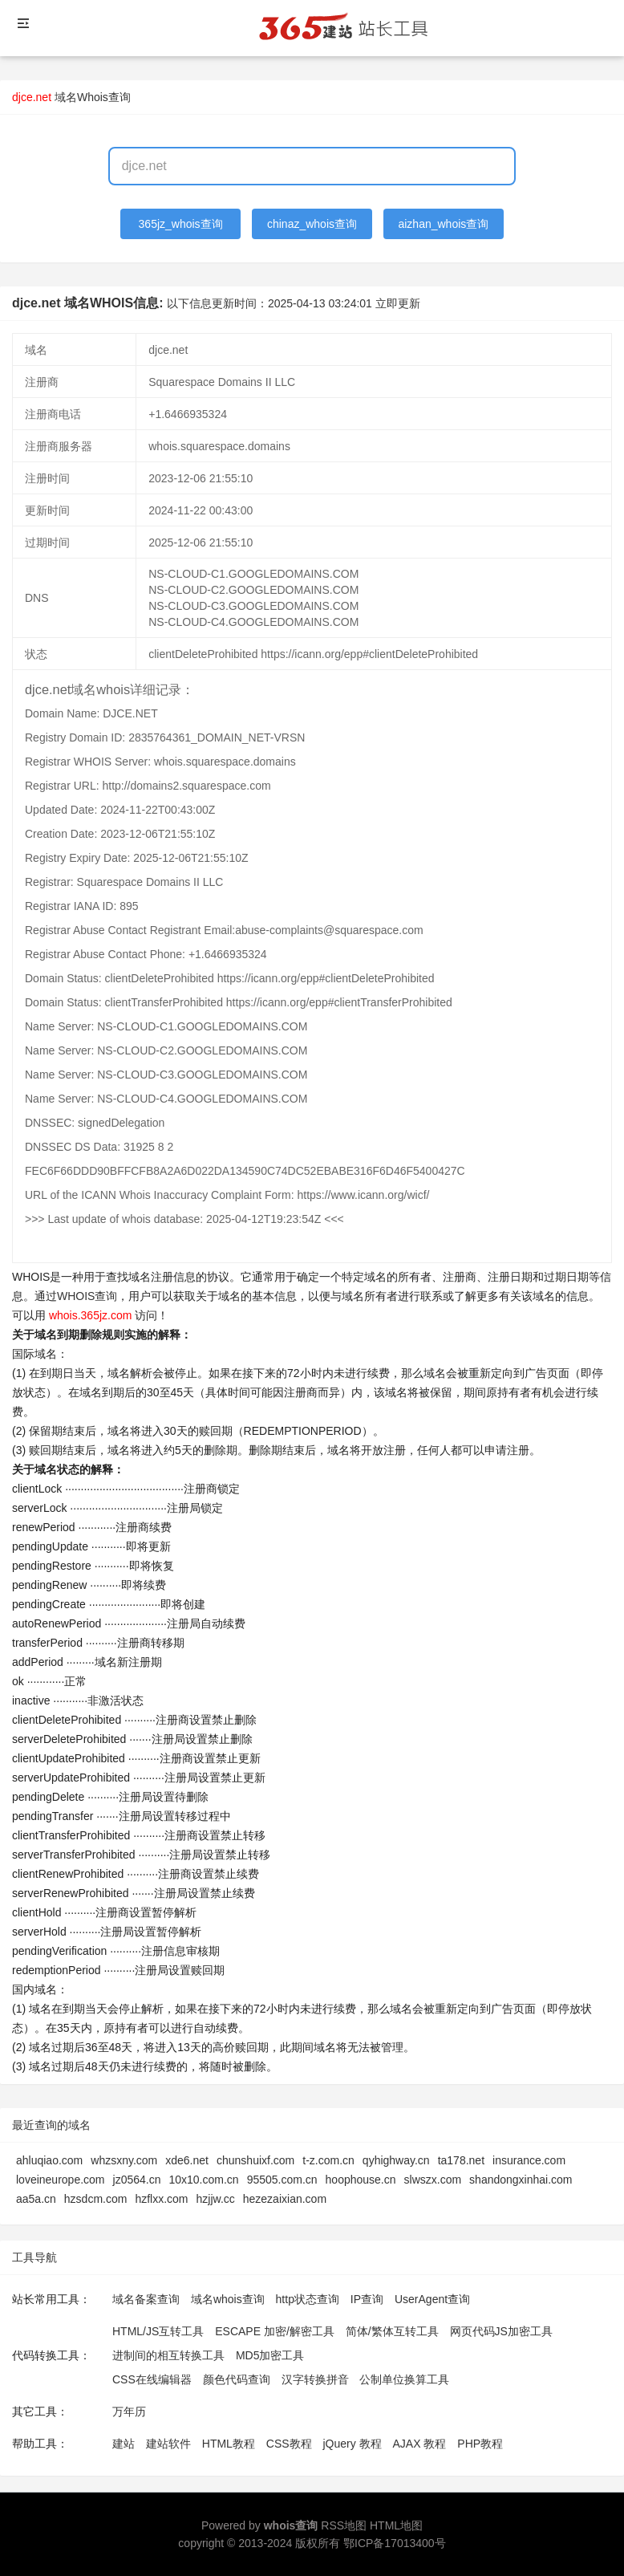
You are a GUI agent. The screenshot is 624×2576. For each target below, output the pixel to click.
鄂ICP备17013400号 (394, 2543)
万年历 (129, 2411)
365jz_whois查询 (181, 223)
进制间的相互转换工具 (168, 2355)
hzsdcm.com (96, 2198)
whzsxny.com (124, 2160)
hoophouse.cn (361, 2179)
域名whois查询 (228, 2299)
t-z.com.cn (328, 2160)
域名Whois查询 (93, 97)
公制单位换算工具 (404, 2379)
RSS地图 (344, 2525)
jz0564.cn (137, 2179)
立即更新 (397, 303)
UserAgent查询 (432, 2299)
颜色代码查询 (236, 2379)
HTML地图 (396, 2525)
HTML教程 (228, 2443)
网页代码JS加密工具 (501, 2331)
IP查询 (366, 2299)
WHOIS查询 (87, 1296)
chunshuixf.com (255, 2160)
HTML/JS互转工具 (158, 2331)
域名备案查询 (146, 2299)
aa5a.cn (36, 2198)
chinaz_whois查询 (312, 223)
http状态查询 (307, 2299)
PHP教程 (480, 2443)
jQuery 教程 (351, 2443)
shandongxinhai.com (520, 2179)
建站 (123, 2443)
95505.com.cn (282, 2179)
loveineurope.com (60, 2179)
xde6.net (187, 2160)
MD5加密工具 (270, 2355)
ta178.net (461, 2160)
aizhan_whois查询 (443, 223)
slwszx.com (433, 2179)
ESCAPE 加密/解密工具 (274, 2331)
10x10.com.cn (203, 2179)
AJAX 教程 (420, 2443)
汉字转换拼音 (315, 2379)
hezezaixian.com (284, 2198)
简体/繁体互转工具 (392, 2331)
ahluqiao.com (49, 2160)
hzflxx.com (161, 2198)
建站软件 (168, 2443)
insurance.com (528, 2160)
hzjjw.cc (216, 2198)
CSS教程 (289, 2443)
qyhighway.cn (396, 2160)
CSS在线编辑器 (152, 2379)
